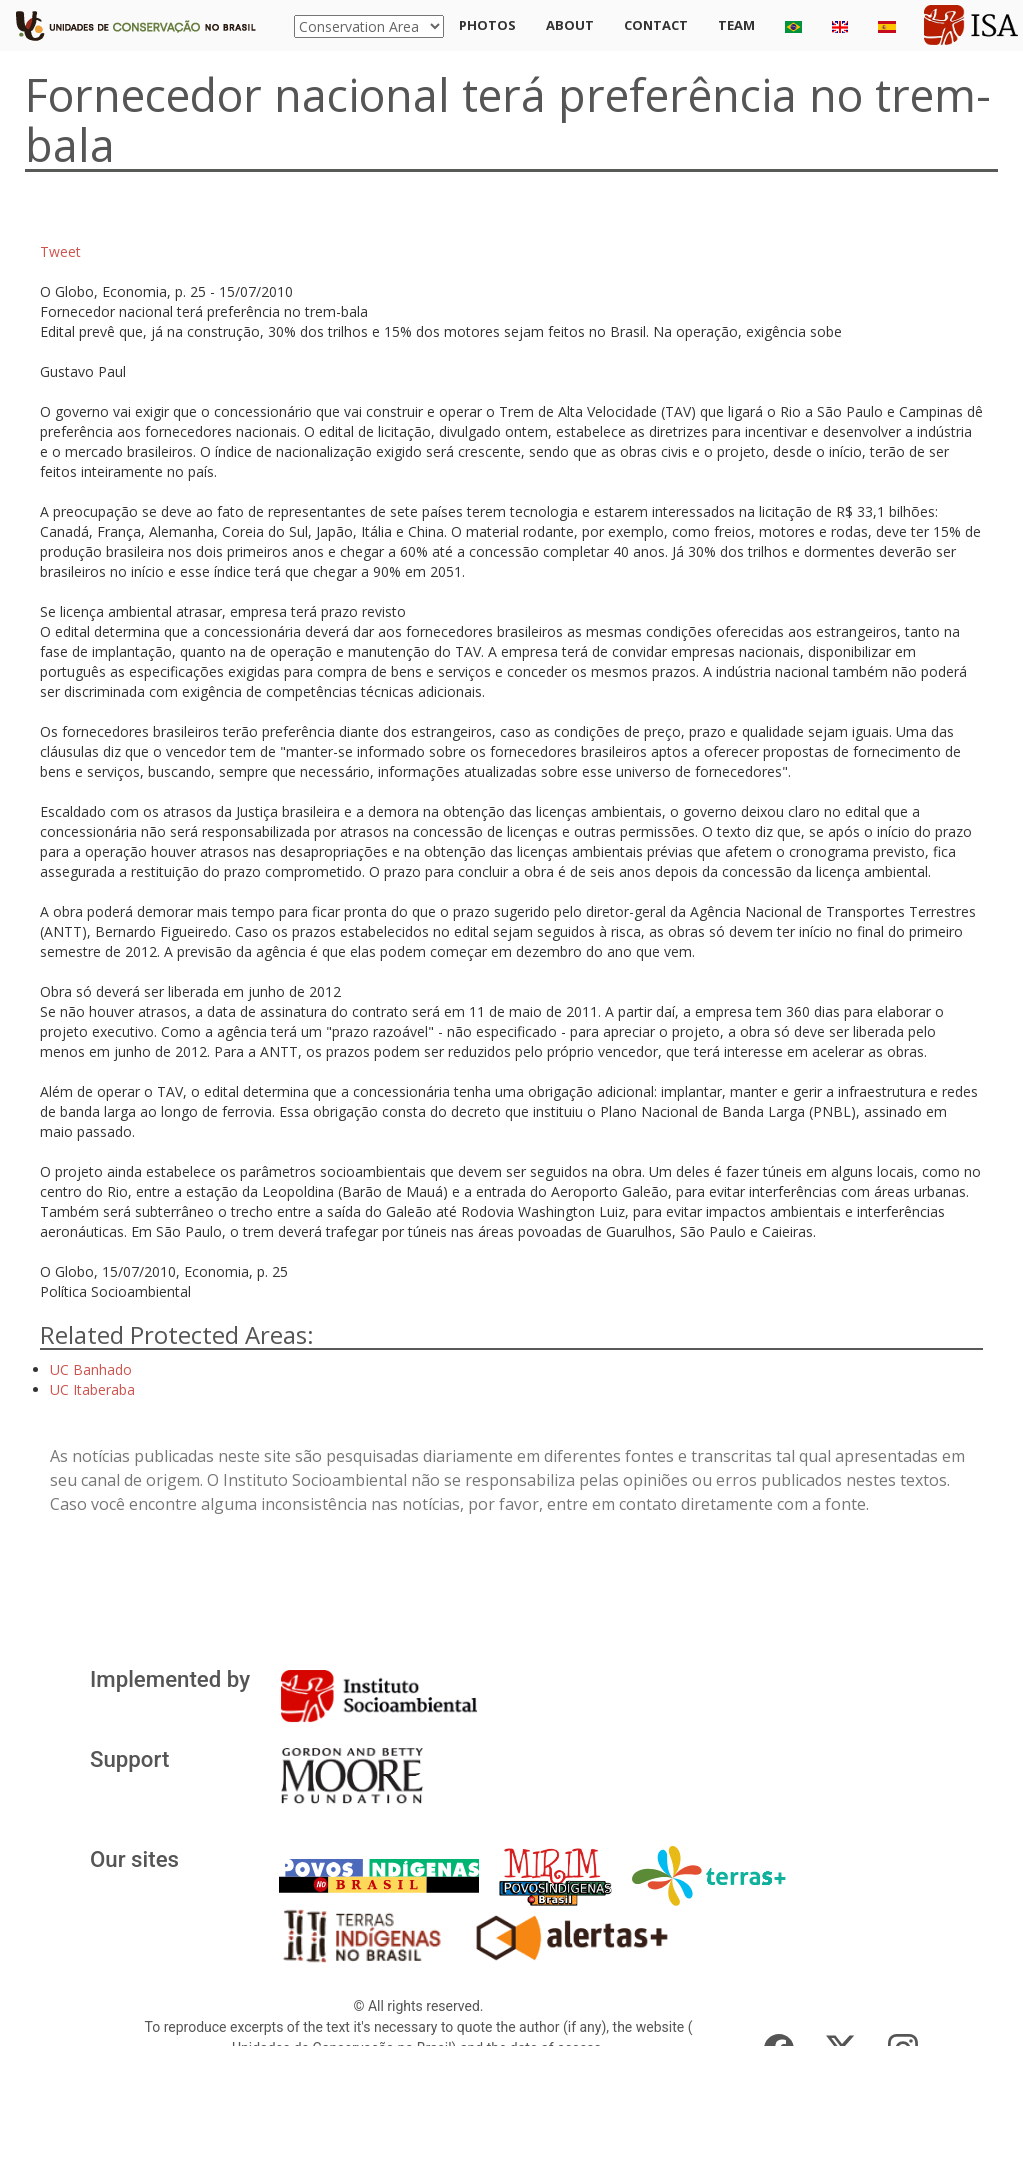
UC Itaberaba (92, 1389)
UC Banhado (91, 1369)
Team (736, 25)
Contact (656, 25)
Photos (487, 25)
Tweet (60, 251)
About (570, 25)
